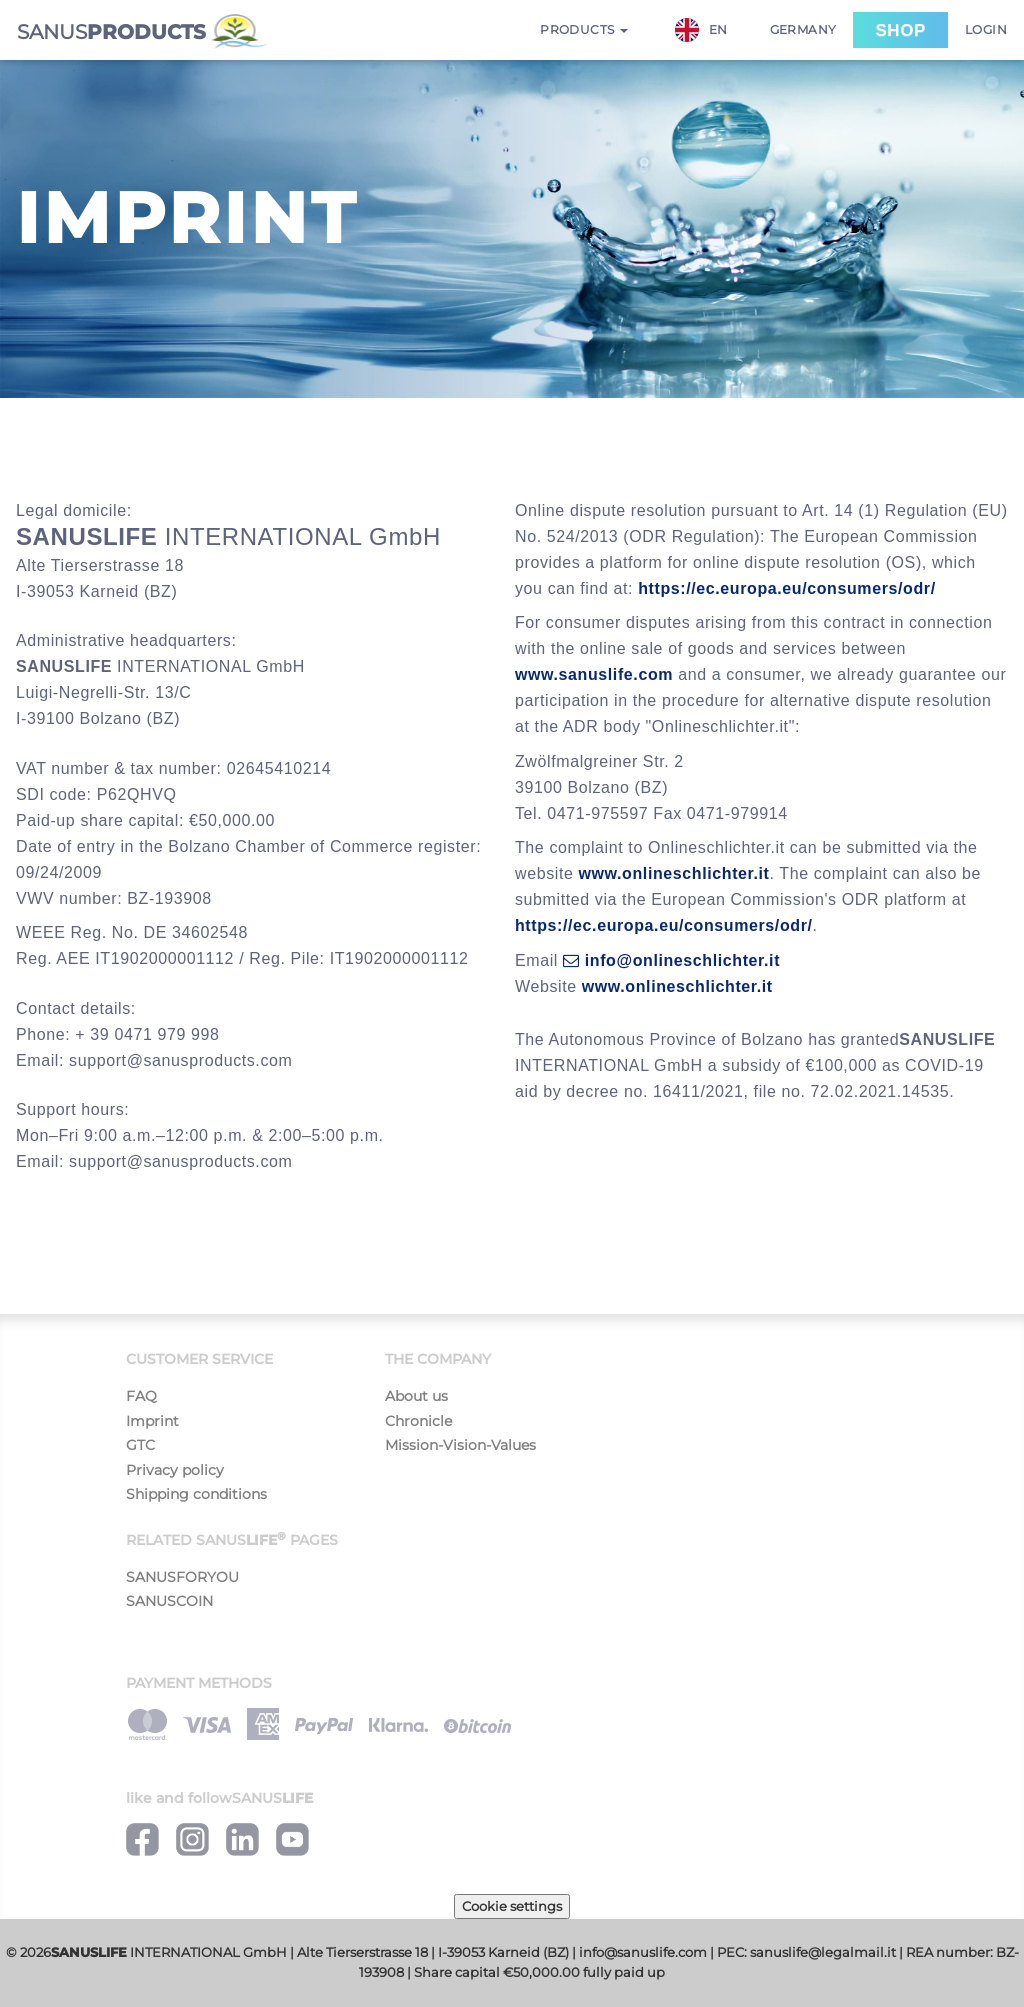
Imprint (152, 1421)
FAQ (141, 1396)
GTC (140, 1445)
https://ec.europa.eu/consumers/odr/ (787, 588)
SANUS (142, 31)
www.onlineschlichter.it (674, 873)
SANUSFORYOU (182, 1577)
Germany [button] (803, 29)
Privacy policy (175, 1470)
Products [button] (584, 29)
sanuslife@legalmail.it (823, 1952)
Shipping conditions (196, 1494)
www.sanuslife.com (594, 674)
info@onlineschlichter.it (671, 960)
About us (416, 1396)
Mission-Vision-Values (460, 1445)
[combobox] (711, 30)
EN (701, 30)
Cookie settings (512, 1906)
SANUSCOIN (169, 1601)
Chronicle (418, 1421)
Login (986, 29)
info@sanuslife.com (643, 1952)
